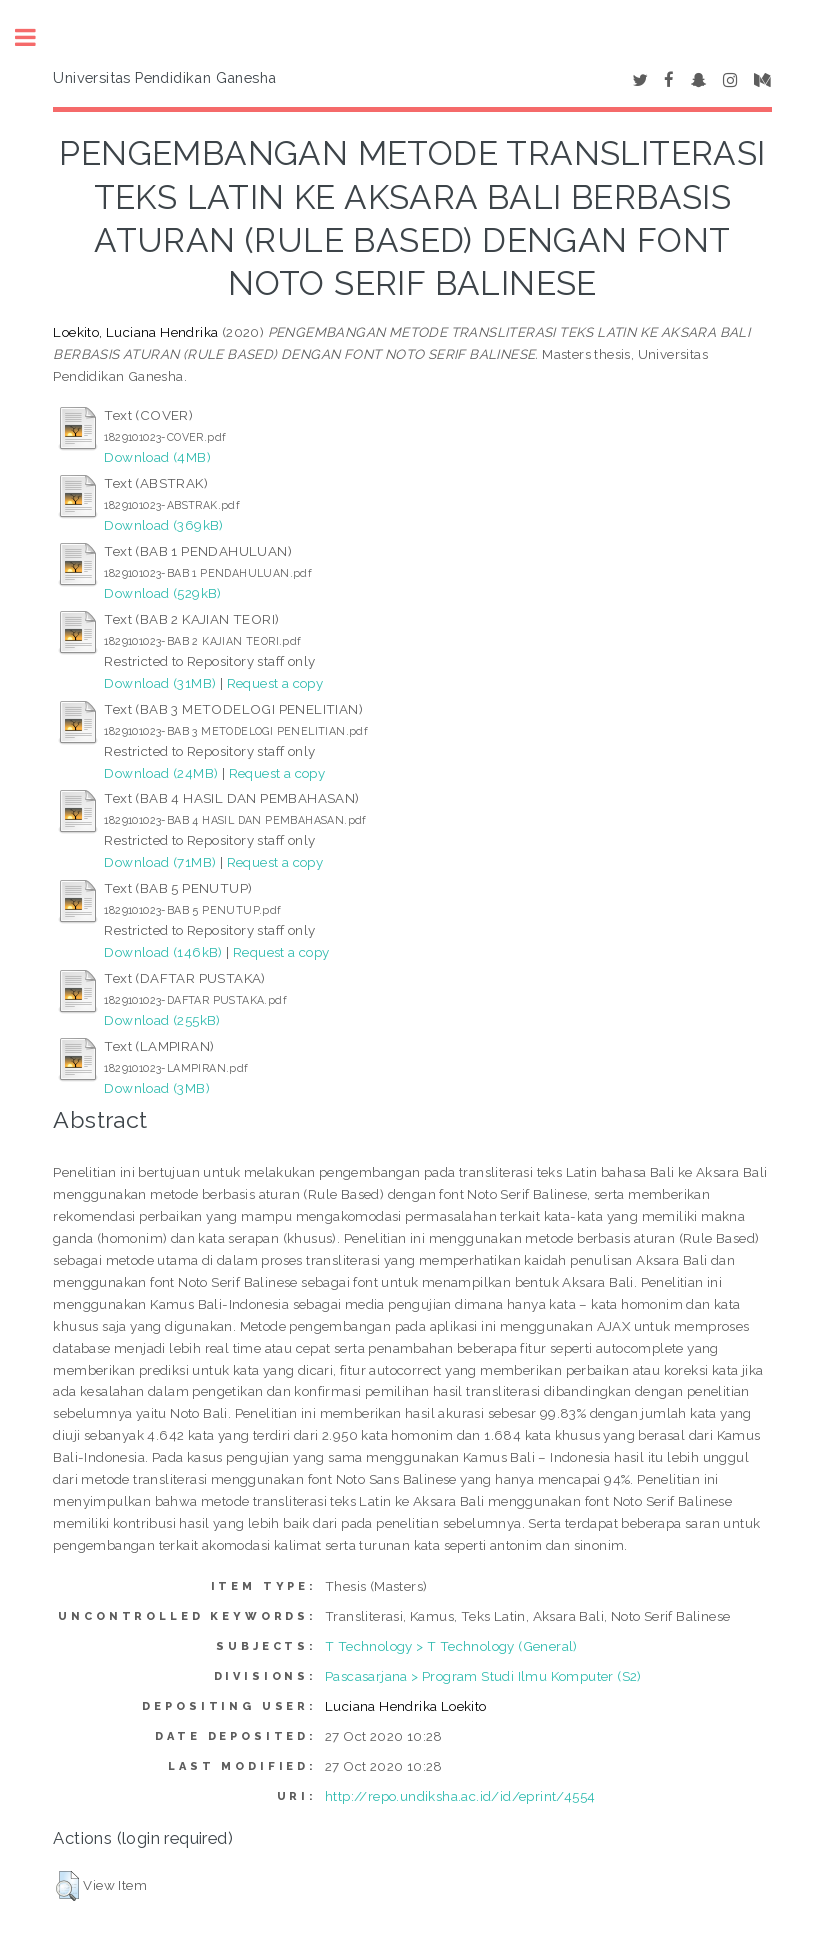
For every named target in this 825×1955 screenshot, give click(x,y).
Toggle (36, 37)
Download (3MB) (157, 1088)
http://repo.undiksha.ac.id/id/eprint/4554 (460, 1796)
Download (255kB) (162, 1020)
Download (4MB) (157, 457)
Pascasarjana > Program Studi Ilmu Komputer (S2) (483, 1676)
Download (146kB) (163, 952)
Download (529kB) (162, 593)
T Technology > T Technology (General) (451, 1646)
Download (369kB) (163, 525)
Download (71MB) (160, 862)
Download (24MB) (161, 773)
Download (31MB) (160, 683)
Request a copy (275, 683)
